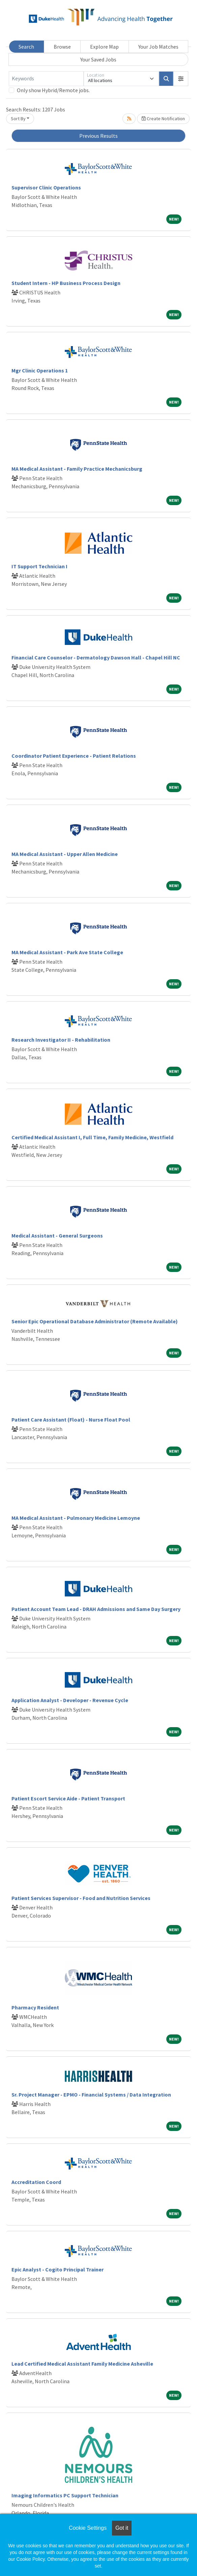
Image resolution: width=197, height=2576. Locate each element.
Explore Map (104, 46)
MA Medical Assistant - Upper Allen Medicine (64, 854)
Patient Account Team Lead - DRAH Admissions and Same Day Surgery (95, 1609)
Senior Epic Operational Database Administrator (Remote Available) (94, 1321)
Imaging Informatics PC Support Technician (64, 2495)
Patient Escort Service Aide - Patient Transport (68, 1798)
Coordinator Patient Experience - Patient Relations (73, 755)
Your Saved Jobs (98, 59)
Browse (62, 46)
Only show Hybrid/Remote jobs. (53, 90)
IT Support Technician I (39, 566)
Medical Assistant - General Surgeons (57, 1235)
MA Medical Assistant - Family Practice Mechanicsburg (76, 468)
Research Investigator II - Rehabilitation (60, 1039)
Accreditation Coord (36, 2182)
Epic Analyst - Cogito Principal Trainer (57, 2269)
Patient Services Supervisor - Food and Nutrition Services (80, 1898)
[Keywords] (46, 78)
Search (26, 46)
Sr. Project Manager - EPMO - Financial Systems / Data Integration (91, 2094)
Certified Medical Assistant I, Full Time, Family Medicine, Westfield (92, 1137)
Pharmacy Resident (35, 2007)
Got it (121, 2528)
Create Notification (163, 118)
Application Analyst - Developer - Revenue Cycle (69, 1700)
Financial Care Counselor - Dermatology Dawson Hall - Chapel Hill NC (95, 657)
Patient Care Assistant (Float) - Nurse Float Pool (70, 1419)
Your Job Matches (158, 46)
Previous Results (98, 135)
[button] (180, 78)
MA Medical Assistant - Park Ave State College (67, 952)
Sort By (18, 118)
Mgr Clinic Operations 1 (39, 370)
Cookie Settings (88, 2528)
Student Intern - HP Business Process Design (65, 283)
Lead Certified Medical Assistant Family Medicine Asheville (82, 2363)
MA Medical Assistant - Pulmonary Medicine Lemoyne (75, 1517)
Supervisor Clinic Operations (46, 187)
